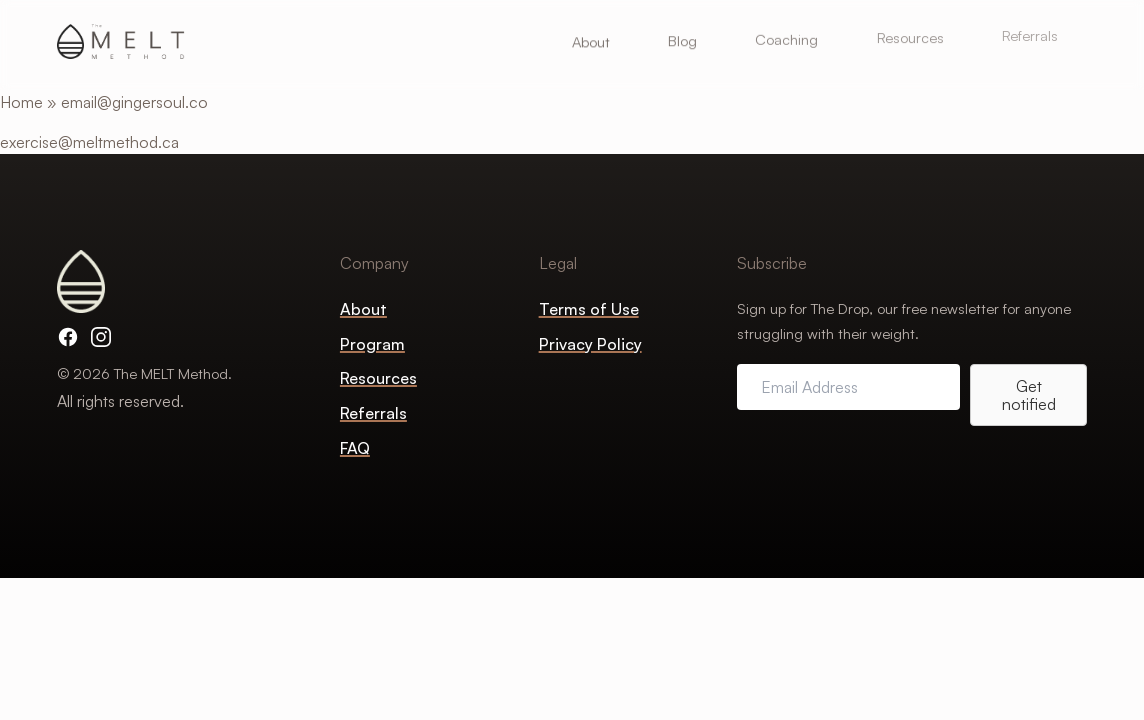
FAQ (355, 448)
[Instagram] (101, 337)
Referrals (373, 413)
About (363, 309)
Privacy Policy (590, 344)
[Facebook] (68, 337)
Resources (378, 378)
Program (372, 344)
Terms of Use (589, 309)
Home (21, 102)
